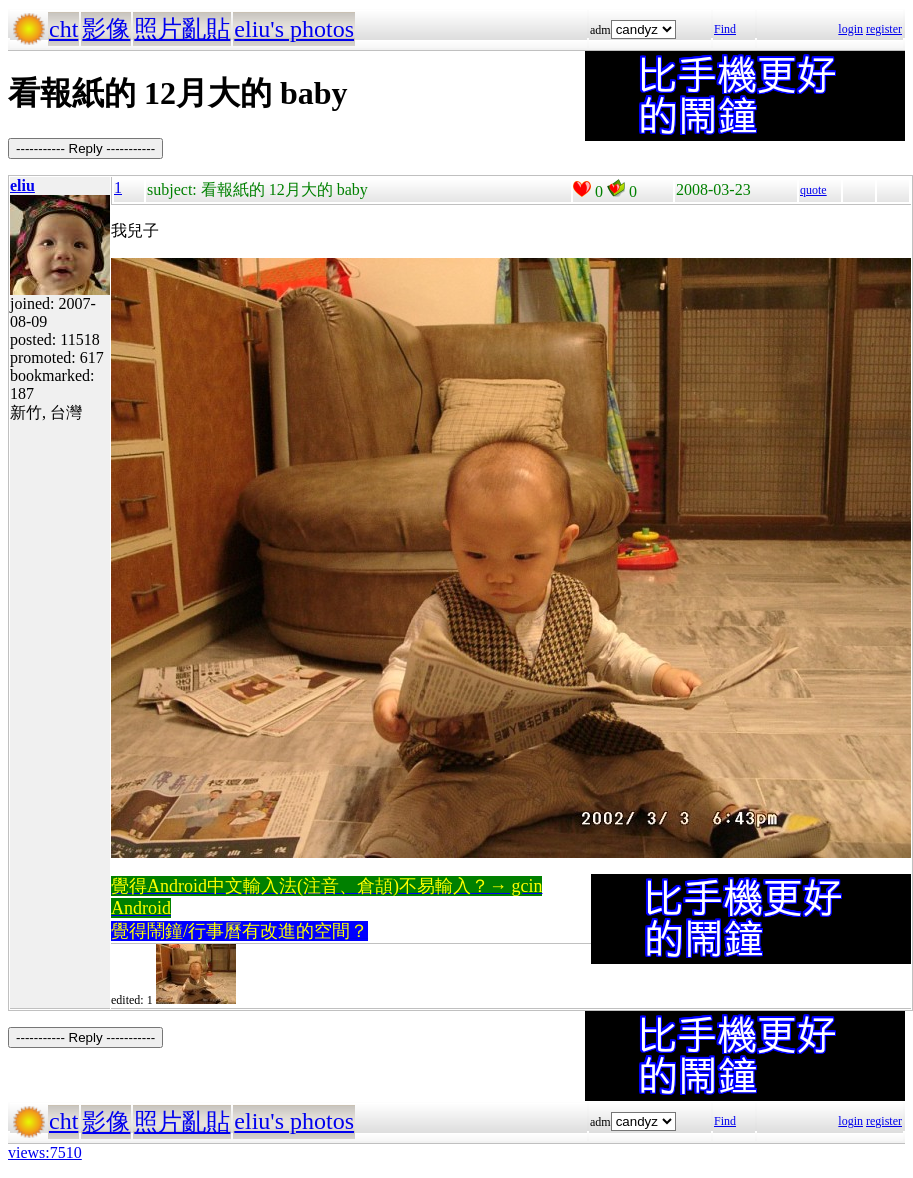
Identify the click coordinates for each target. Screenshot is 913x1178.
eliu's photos (294, 29)
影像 (106, 29)
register (884, 29)
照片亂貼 (182, 29)
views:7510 (45, 1152)
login (850, 29)
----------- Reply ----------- (85, 148)
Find (725, 29)
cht (63, 29)
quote (813, 190)
